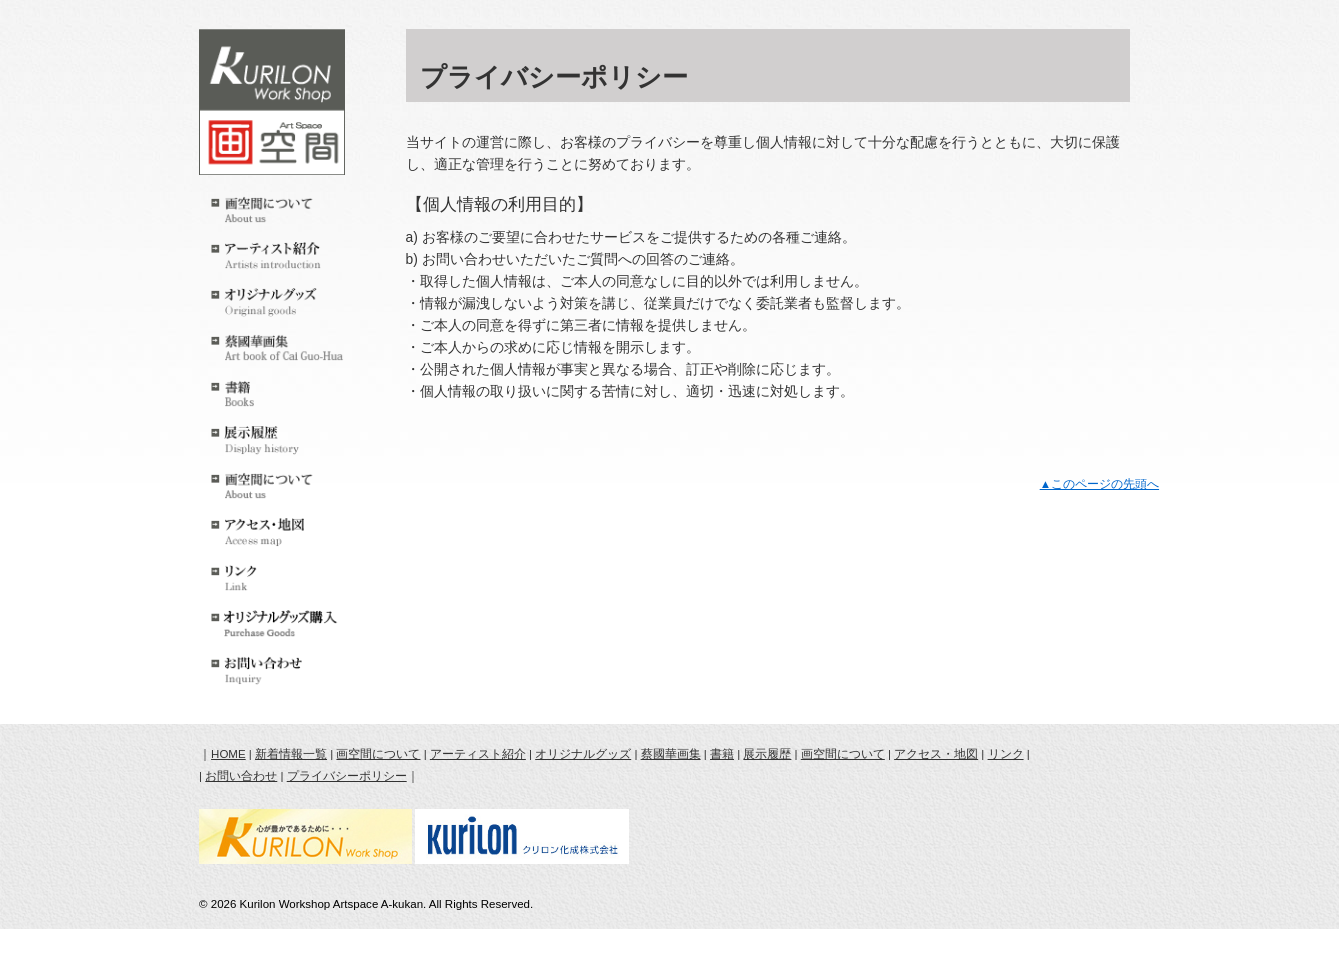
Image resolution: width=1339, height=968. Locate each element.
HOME (228, 754)
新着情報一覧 (291, 754)
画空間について (378, 754)
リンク (1006, 754)
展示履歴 (767, 754)
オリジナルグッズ (583, 754)
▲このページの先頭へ (1099, 484)
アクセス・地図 (936, 754)
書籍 (722, 754)
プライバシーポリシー (347, 776)
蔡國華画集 (671, 754)
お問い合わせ (241, 776)
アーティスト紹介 (478, 754)
